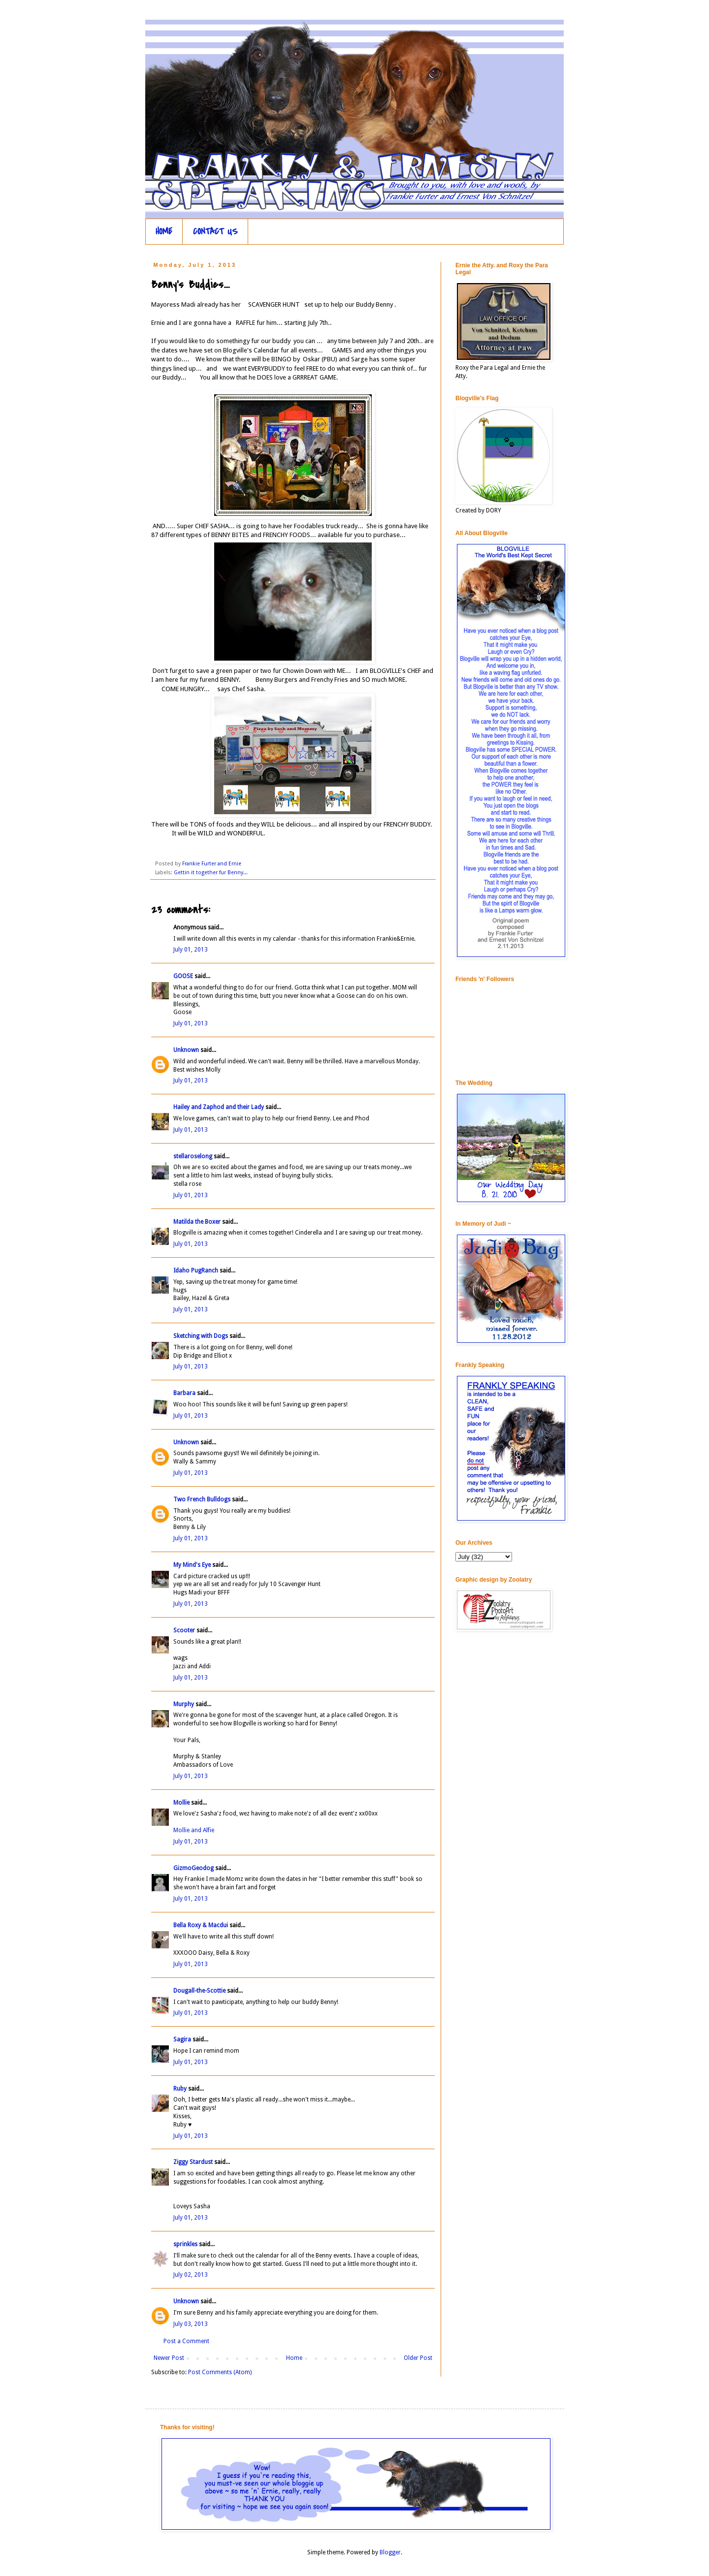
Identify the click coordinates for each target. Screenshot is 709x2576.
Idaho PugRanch (195, 1270)
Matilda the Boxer (197, 1221)
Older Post (418, 2357)
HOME (164, 231)
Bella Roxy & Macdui (200, 1925)
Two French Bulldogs (201, 1499)
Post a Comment (186, 2341)
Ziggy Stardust (193, 2162)
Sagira (182, 2039)
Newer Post (169, 2357)
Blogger (390, 2552)
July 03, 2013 (190, 2324)
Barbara (184, 1393)
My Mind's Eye (192, 1564)
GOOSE (183, 976)
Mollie (181, 1802)
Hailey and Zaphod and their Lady (218, 1107)
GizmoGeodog (193, 1868)
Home (294, 2357)
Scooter (184, 1630)
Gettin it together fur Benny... (211, 872)
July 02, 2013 (190, 2274)
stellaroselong (192, 1156)
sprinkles (185, 2244)
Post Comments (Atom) (220, 2372)
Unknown (186, 1050)
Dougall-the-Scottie (199, 1990)
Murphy (183, 1704)
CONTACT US (215, 231)
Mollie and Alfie (193, 1830)
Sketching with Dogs (200, 1336)
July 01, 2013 (190, 949)
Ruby (180, 2088)
